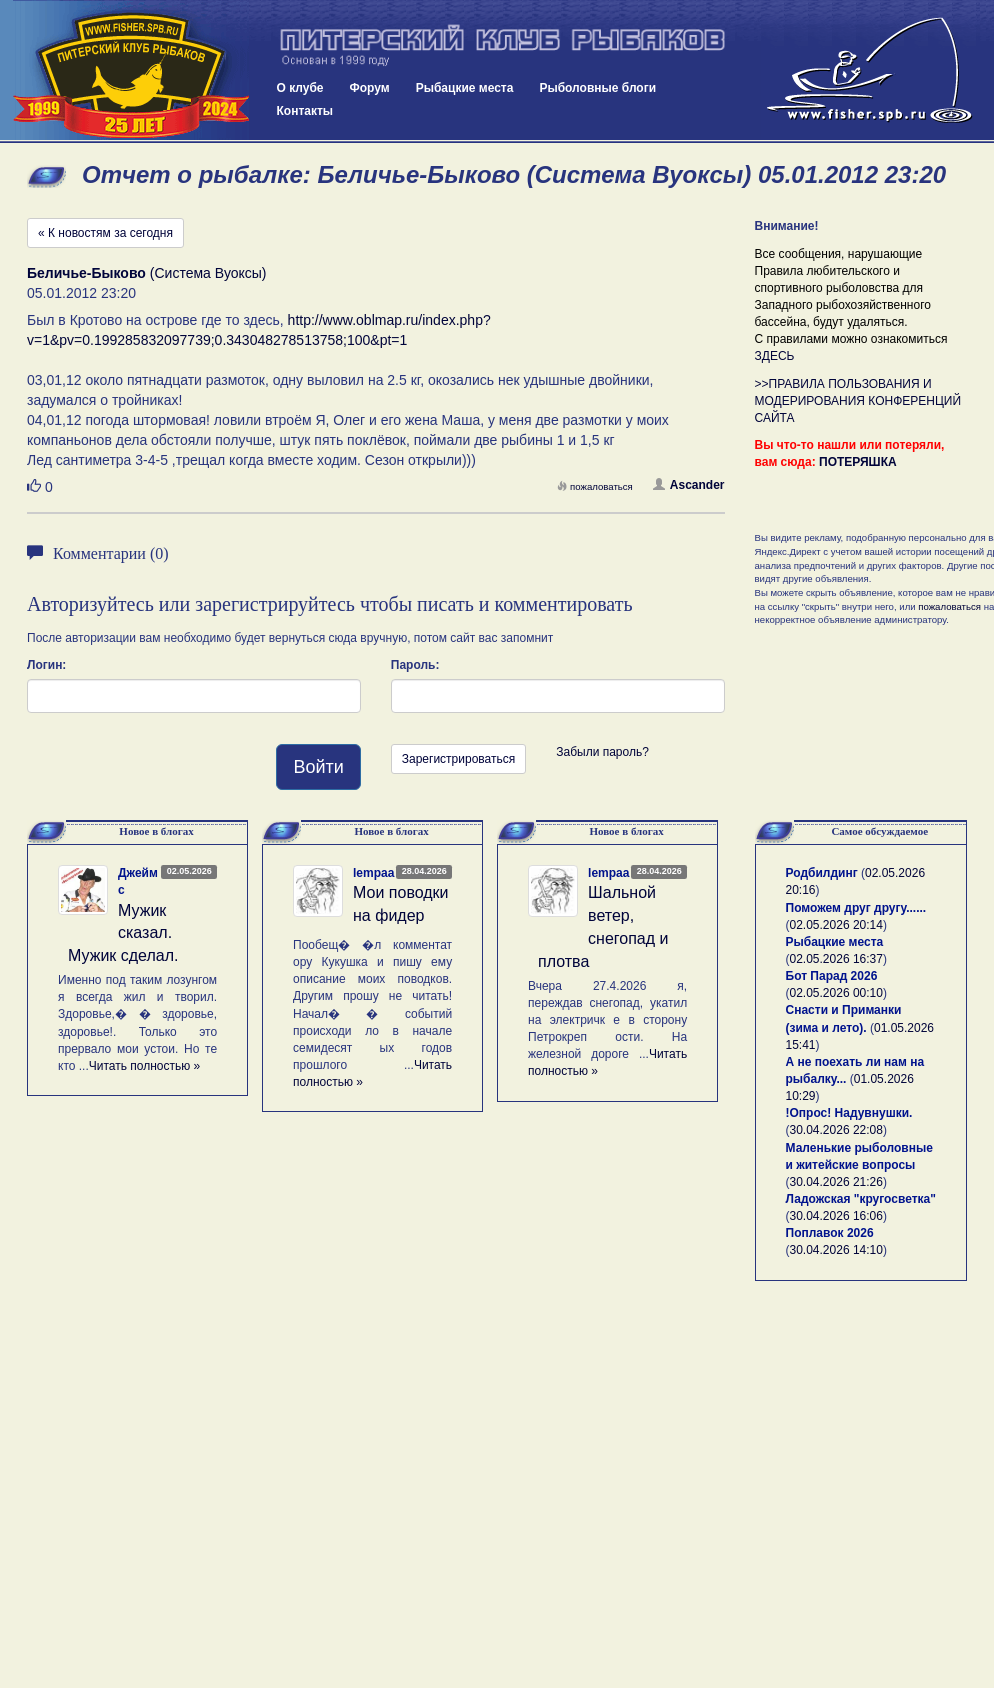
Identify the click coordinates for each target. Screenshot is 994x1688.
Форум (370, 88)
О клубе (300, 88)
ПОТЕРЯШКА (858, 462)
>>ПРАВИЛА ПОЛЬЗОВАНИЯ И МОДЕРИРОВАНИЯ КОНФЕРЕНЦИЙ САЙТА (858, 401)
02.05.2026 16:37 (836, 959)
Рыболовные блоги (597, 88)
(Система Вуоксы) (147, 273)
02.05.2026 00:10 (836, 993)
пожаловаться (595, 486)
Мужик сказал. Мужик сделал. (123, 933)
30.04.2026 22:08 (836, 1130)
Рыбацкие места (465, 88)
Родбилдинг (822, 873)
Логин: (46, 665)
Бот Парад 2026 (832, 976)
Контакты (305, 111)
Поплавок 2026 (830, 1233)
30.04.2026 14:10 (836, 1250)
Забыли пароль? (602, 752)
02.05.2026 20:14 (836, 925)
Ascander (689, 485)
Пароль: (415, 665)
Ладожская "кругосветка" (861, 1199)
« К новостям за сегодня (105, 233)
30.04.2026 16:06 (836, 1216)
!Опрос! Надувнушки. (849, 1113)
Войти (318, 767)
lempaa (373, 873)
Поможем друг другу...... (856, 908)
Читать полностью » (145, 1066)
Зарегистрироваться (458, 759)
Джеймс (138, 881)
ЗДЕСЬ (775, 356)
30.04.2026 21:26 (836, 1182)
